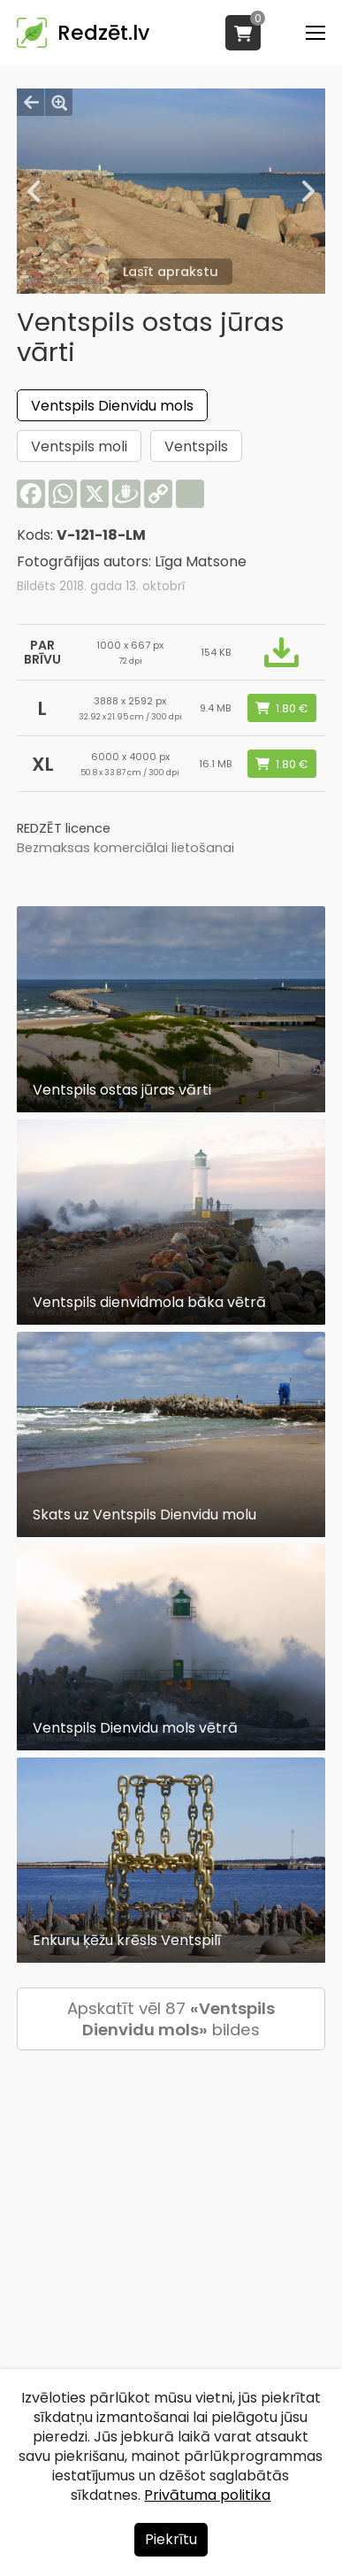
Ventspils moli (79, 446)
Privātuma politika (207, 2495)
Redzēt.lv (103, 33)
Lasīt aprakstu (170, 272)
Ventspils (196, 446)
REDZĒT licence (63, 828)
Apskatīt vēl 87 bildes (171, 2019)
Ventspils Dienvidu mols (112, 406)
